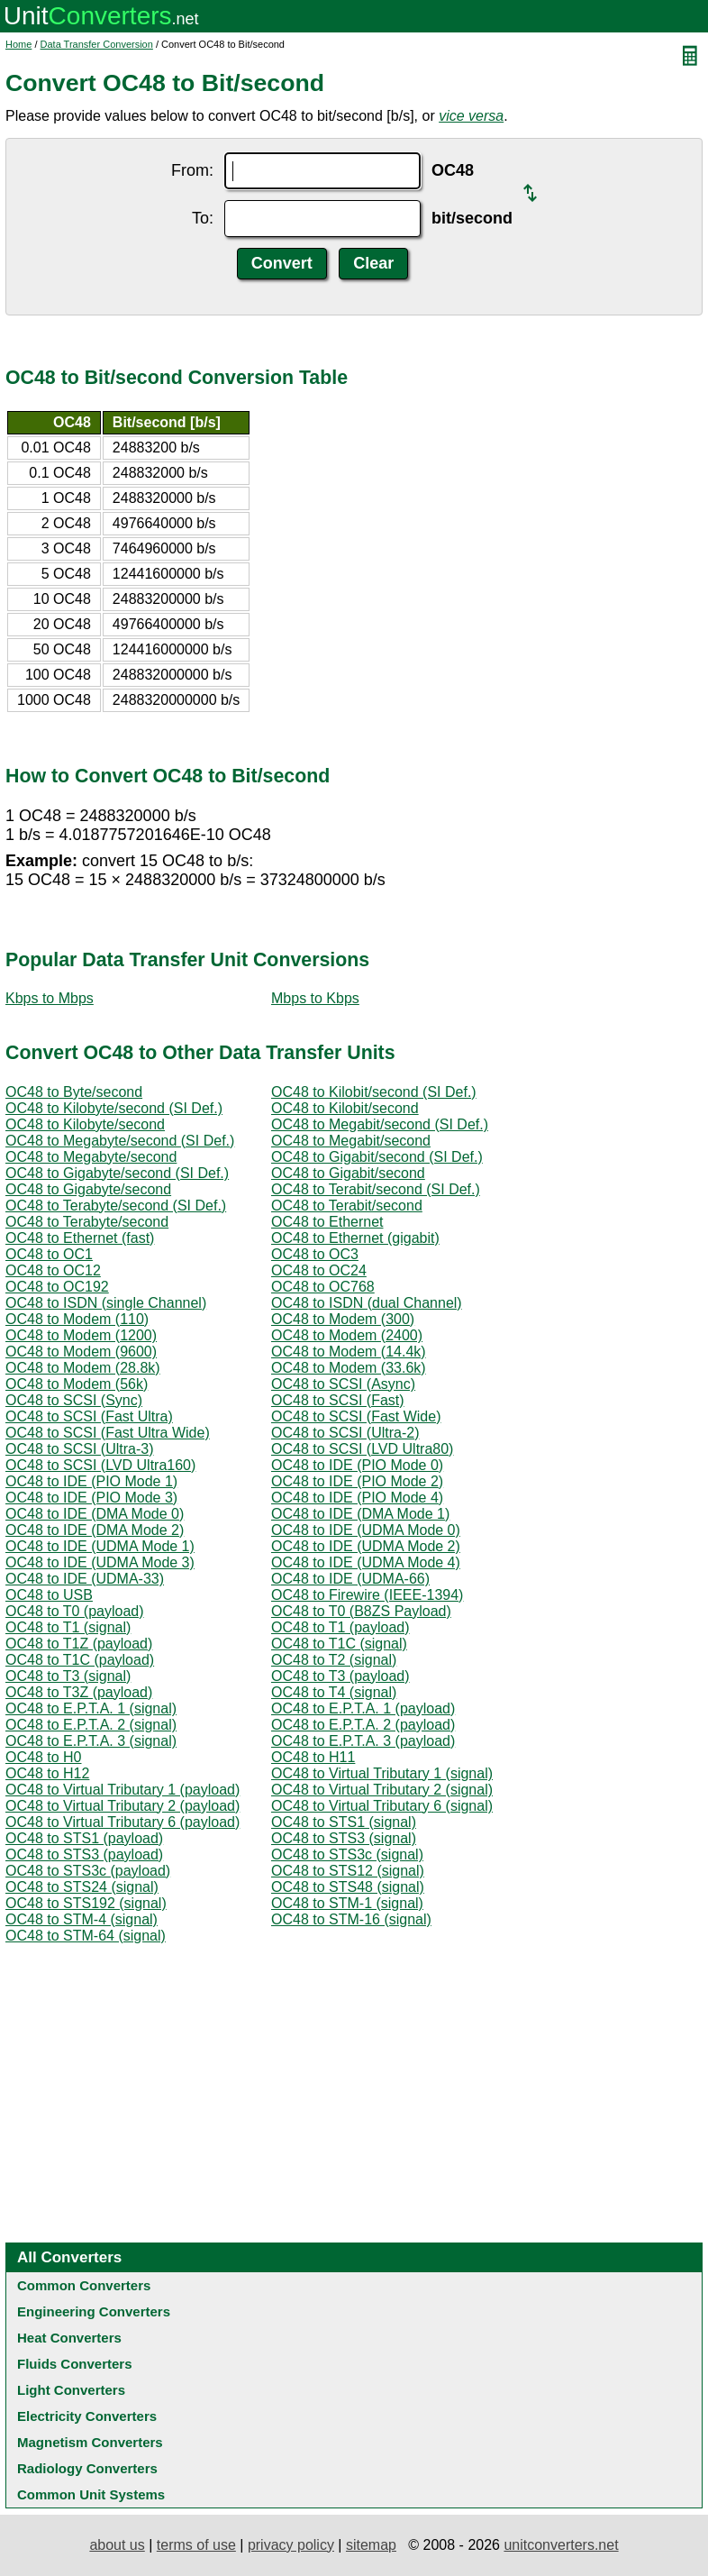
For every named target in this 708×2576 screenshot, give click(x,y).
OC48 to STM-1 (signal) (347, 1903)
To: (202, 218)
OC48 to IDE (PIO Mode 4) (357, 1497)
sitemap (371, 2545)
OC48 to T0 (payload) (74, 1611)
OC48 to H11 (313, 1757)
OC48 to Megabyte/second (91, 1157)
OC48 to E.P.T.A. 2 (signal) (91, 1724)
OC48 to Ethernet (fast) (79, 1238)
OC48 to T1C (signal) (339, 1643)
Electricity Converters (87, 2416)
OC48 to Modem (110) (77, 1319)
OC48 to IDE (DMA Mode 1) (360, 1513)
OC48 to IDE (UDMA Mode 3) (100, 1562)
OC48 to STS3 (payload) (84, 1854)
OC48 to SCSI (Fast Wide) (356, 1416)
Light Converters (71, 2390)
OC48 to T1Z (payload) (78, 1643)
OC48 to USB (49, 1595)
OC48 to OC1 (49, 1254)
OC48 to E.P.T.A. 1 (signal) (91, 1708)
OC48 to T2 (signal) (333, 1659)
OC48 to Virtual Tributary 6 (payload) (122, 1822)
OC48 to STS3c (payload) (87, 1870)
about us (116, 2545)
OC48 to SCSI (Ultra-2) (345, 1432)
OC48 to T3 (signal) (68, 1676)
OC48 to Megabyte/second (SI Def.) (119, 1140)
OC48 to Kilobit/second (345, 1108)
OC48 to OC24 (319, 1270)
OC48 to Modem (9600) (81, 1351)
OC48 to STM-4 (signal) (81, 1919)
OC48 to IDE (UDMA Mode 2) (365, 1546)
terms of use (196, 2545)
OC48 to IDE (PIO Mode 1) (91, 1481)
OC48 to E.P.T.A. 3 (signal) (91, 1741)
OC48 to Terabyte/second (86, 1221)
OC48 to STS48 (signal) (347, 1887)
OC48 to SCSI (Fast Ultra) (89, 1416)
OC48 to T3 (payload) (340, 1676)
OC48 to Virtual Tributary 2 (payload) (122, 1805)
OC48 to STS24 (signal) (82, 1887)
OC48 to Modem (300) (342, 1319)
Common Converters (83, 2285)
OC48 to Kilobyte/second (85, 1124)
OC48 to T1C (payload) (79, 1659)
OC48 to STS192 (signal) (86, 1903)
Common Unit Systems (91, 2494)
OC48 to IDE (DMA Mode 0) (94, 1513)
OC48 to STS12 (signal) (347, 1870)
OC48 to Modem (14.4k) (348, 1351)
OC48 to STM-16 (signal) (351, 1919)
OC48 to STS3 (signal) (343, 1838)
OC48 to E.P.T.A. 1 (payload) (363, 1708)
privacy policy (291, 2545)
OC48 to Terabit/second (346, 1205)
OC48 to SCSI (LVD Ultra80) (362, 1449)
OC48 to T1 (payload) (340, 1627)
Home (18, 44)
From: (192, 170)
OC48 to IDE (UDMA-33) (84, 1578)
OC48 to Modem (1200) (81, 1335)
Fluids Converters (74, 2363)
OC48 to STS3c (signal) (347, 1854)
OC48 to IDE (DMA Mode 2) (94, 1530)
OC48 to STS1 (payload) (84, 1838)
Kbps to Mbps (49, 998)
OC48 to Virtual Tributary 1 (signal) (382, 1773)
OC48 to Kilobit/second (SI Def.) (374, 1092)
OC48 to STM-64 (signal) (85, 1935)
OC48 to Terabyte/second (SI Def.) (115, 1205)
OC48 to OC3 (315, 1254)
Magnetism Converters (90, 2442)
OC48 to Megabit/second (351, 1140)
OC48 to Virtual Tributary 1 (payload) (122, 1789)
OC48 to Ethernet (327, 1221)
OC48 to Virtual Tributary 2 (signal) (382, 1789)
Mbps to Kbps (315, 998)
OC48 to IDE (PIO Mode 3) (91, 1497)
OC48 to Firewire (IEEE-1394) (367, 1595)
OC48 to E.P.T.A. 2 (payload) (363, 1724)
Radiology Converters (87, 2468)
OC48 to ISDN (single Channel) (105, 1303)
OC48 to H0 (43, 1757)
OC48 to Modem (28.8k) (82, 1367)
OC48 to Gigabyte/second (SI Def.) (117, 1173)
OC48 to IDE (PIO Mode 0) (357, 1465)
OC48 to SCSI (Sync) (73, 1400)
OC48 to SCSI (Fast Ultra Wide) (107, 1432)
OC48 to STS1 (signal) (343, 1822)
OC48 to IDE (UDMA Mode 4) (365, 1562)
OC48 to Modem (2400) (346, 1335)
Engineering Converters (93, 2311)
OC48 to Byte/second (73, 1092)
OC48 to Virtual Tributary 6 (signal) (382, 1805)
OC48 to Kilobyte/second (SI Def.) (113, 1108)
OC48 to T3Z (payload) (78, 1692)
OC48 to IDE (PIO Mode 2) (357, 1481)
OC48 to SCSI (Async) (343, 1384)
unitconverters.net (561, 2545)
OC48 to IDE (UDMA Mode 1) (100, 1546)
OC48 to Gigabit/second (348, 1173)
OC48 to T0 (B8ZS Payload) (361, 1611)
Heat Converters (69, 2337)
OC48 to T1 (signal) (68, 1627)
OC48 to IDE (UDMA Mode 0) (365, 1530)
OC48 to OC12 (53, 1270)
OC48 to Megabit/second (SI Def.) (379, 1124)
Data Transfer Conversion (97, 44)
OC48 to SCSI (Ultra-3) (79, 1449)
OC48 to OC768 (323, 1286)
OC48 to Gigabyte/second (88, 1189)
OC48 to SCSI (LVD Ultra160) (100, 1465)
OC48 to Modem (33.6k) (348, 1367)
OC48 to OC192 (57, 1286)
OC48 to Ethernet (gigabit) (355, 1238)
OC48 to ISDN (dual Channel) (366, 1303)
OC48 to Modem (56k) (76, 1384)
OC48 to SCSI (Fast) (337, 1400)
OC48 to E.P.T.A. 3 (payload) (363, 1741)
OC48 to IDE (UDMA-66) (350, 1578)
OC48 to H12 (47, 1773)
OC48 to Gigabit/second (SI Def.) (377, 1157)
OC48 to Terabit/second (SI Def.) (375, 1189)
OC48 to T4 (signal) (333, 1692)
